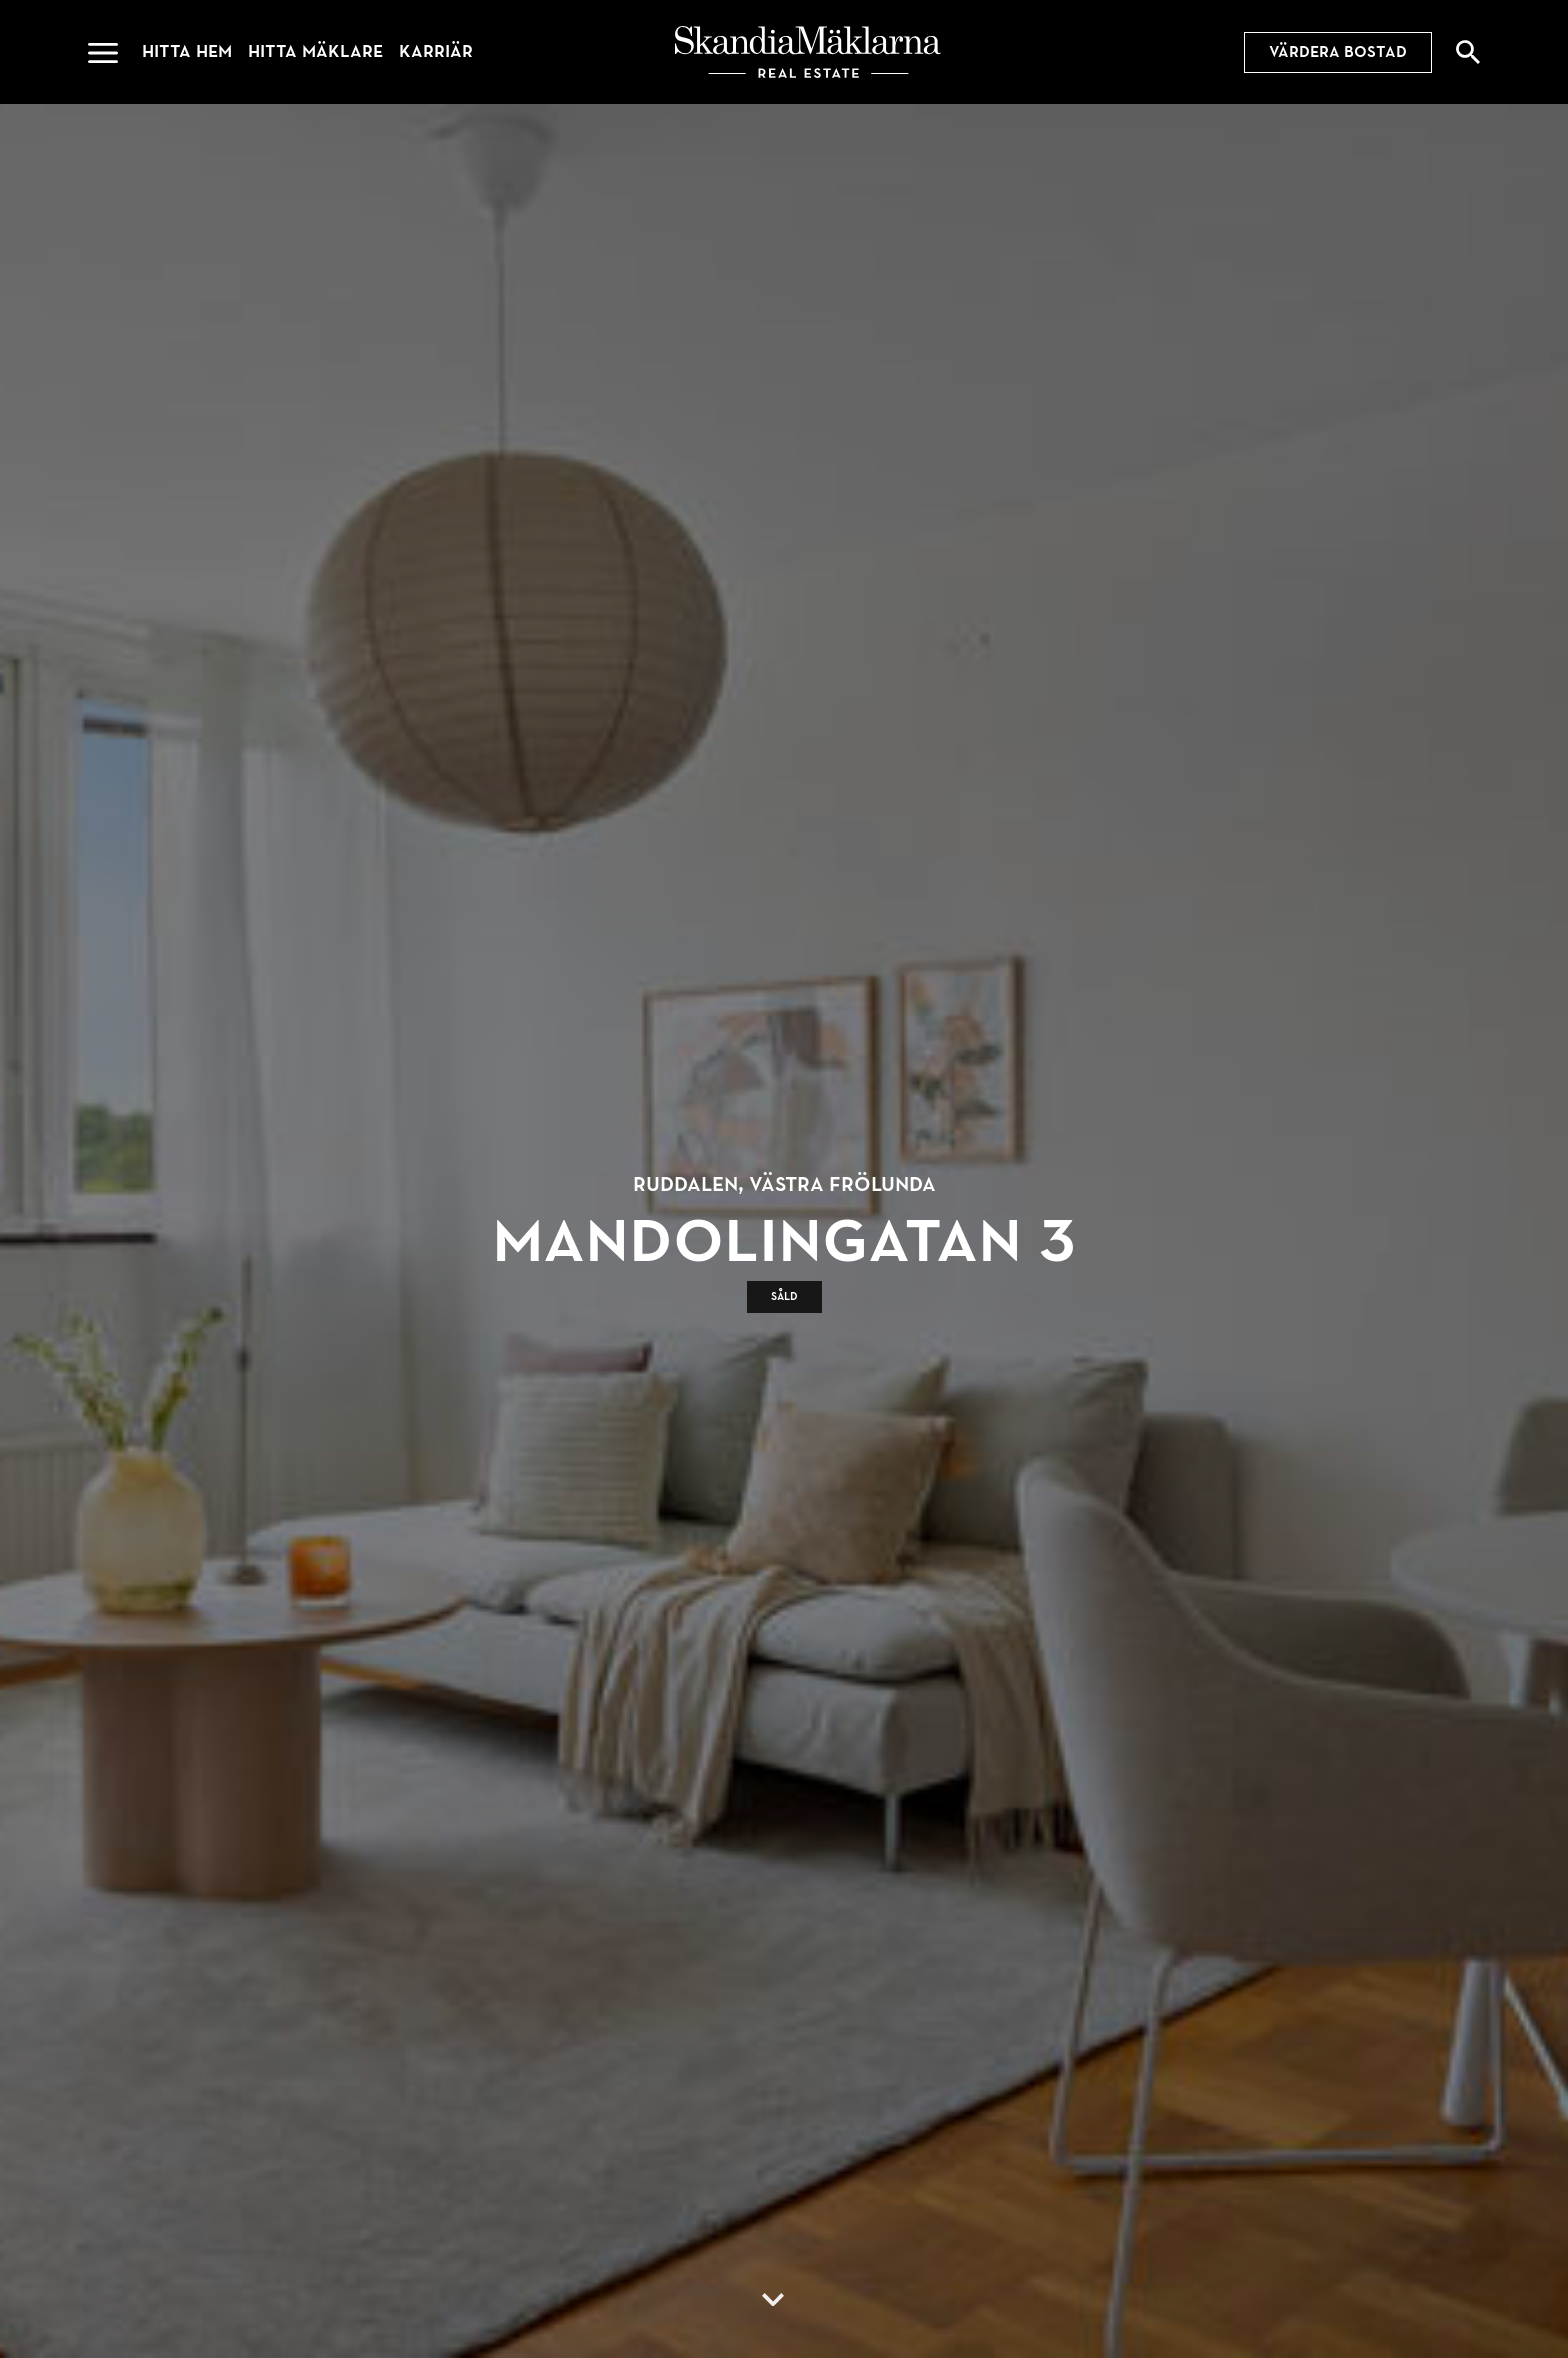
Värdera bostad (1338, 52)
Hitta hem (187, 51)
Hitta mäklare (315, 51)
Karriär (436, 51)
